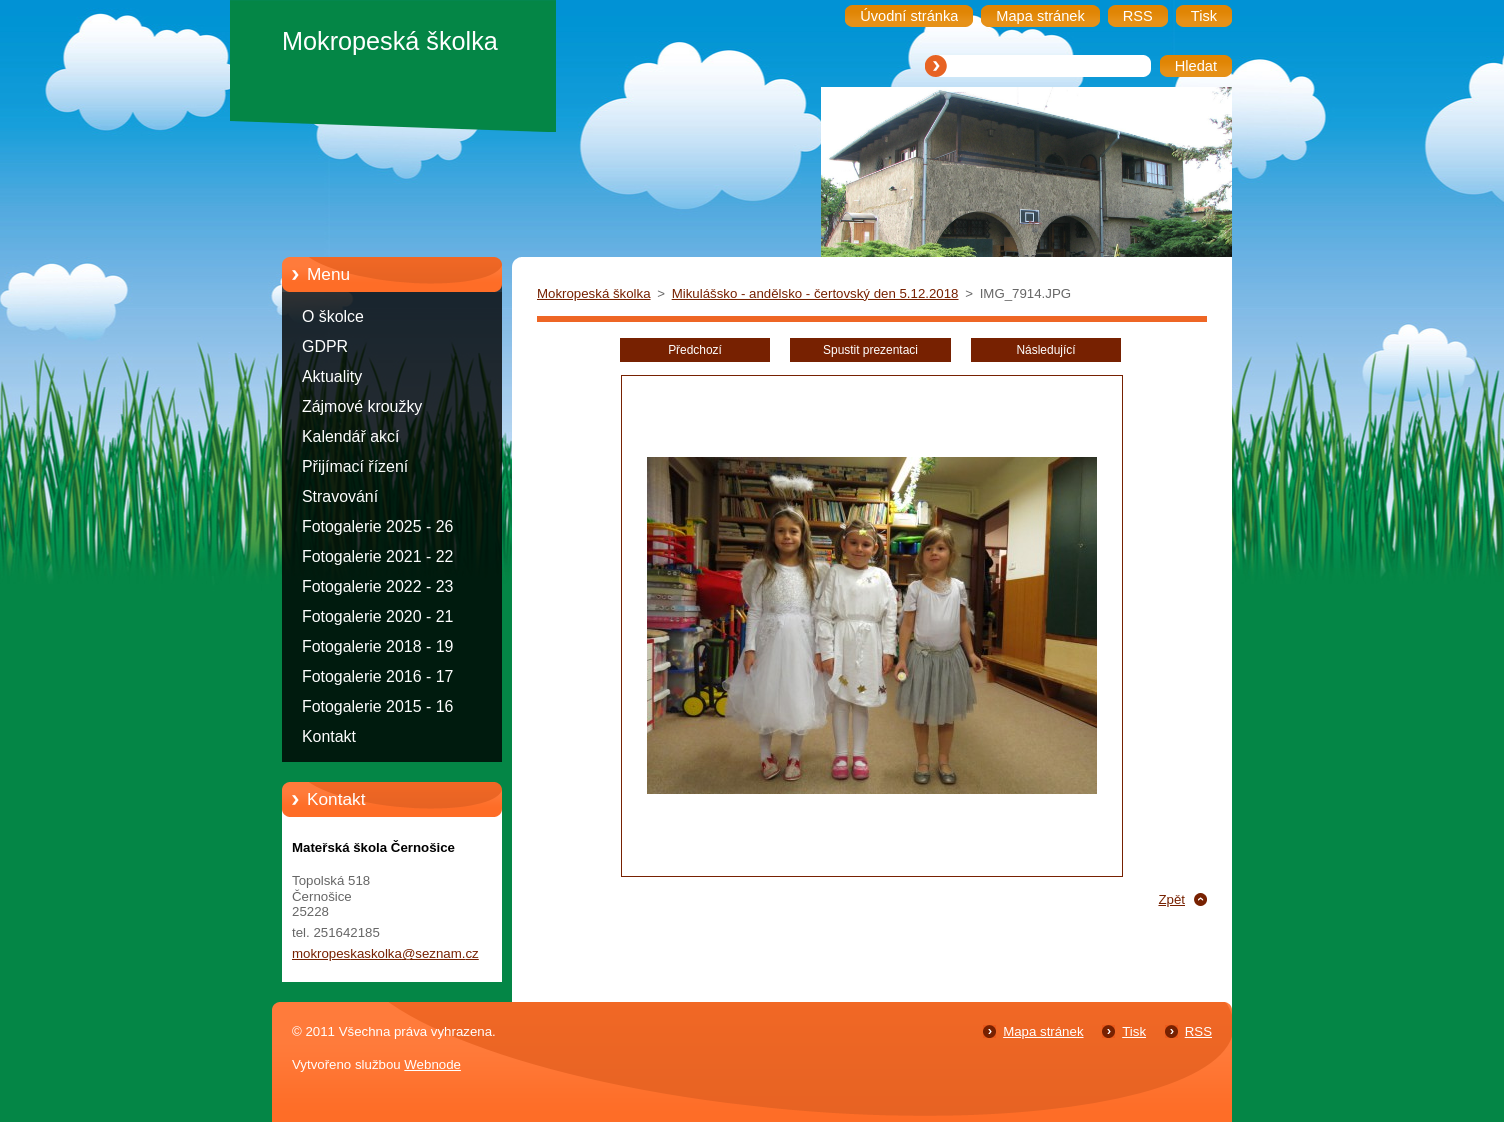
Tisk (1134, 1031)
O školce (333, 316)
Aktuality (332, 376)
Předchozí (695, 350)
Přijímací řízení (355, 466)
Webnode (432, 1064)
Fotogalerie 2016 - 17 (377, 676)
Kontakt (329, 736)
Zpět (1171, 899)
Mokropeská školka (594, 293)
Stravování (340, 496)
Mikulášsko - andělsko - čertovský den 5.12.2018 (815, 293)
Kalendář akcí (350, 436)
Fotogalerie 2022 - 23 (377, 586)
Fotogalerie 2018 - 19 (377, 646)
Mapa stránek (1043, 1031)
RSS (1198, 1031)
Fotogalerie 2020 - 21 (377, 616)
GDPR (325, 346)
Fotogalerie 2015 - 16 (377, 706)
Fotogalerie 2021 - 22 (377, 556)
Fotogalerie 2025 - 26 (377, 526)
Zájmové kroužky (362, 406)
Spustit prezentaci (870, 350)
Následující (1045, 350)
